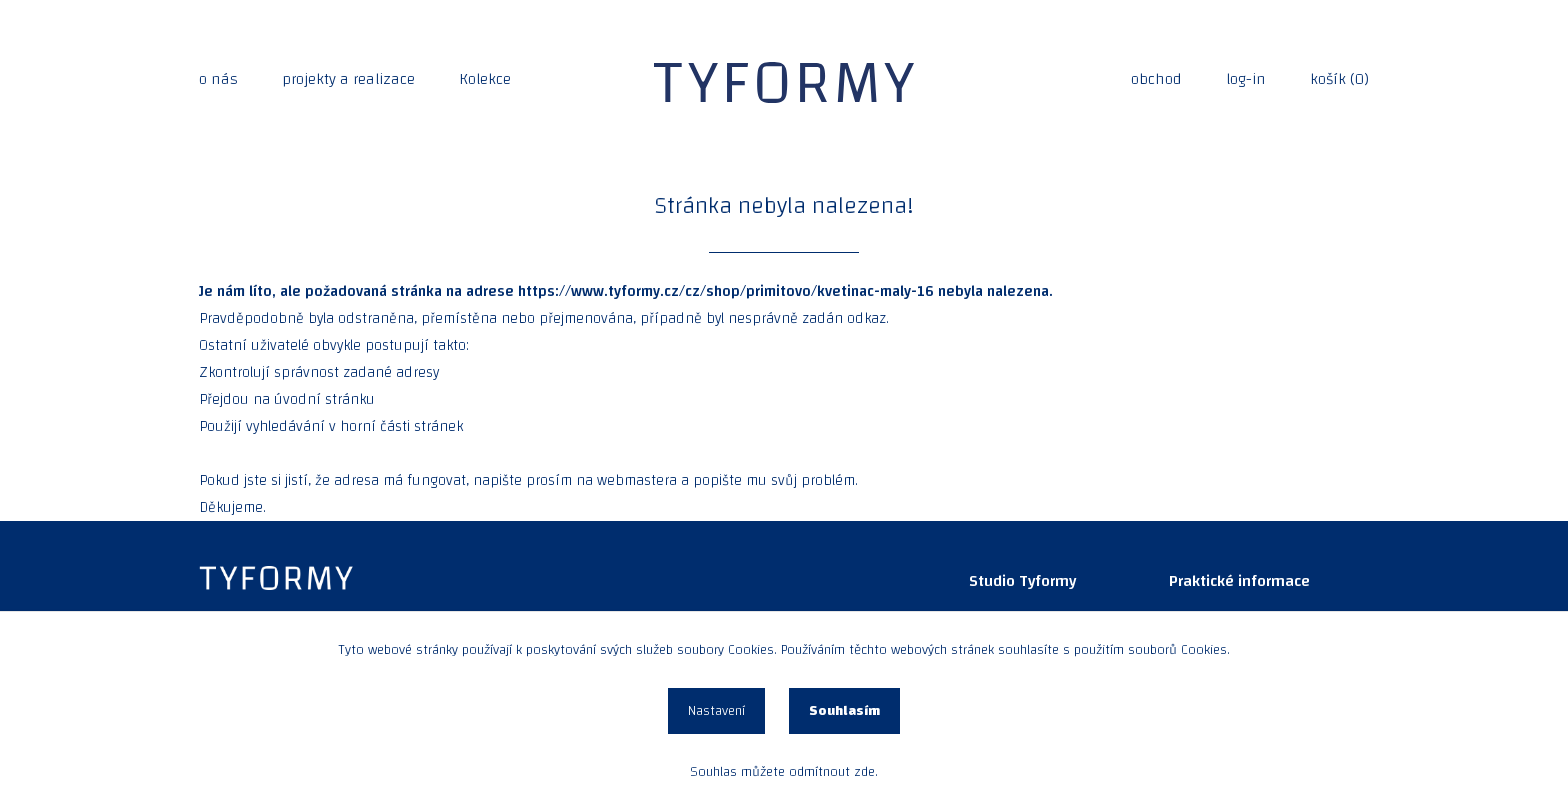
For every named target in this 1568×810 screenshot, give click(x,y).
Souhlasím (844, 711)
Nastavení (716, 711)
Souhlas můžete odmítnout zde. (784, 772)
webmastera (637, 480)
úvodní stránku (324, 399)
